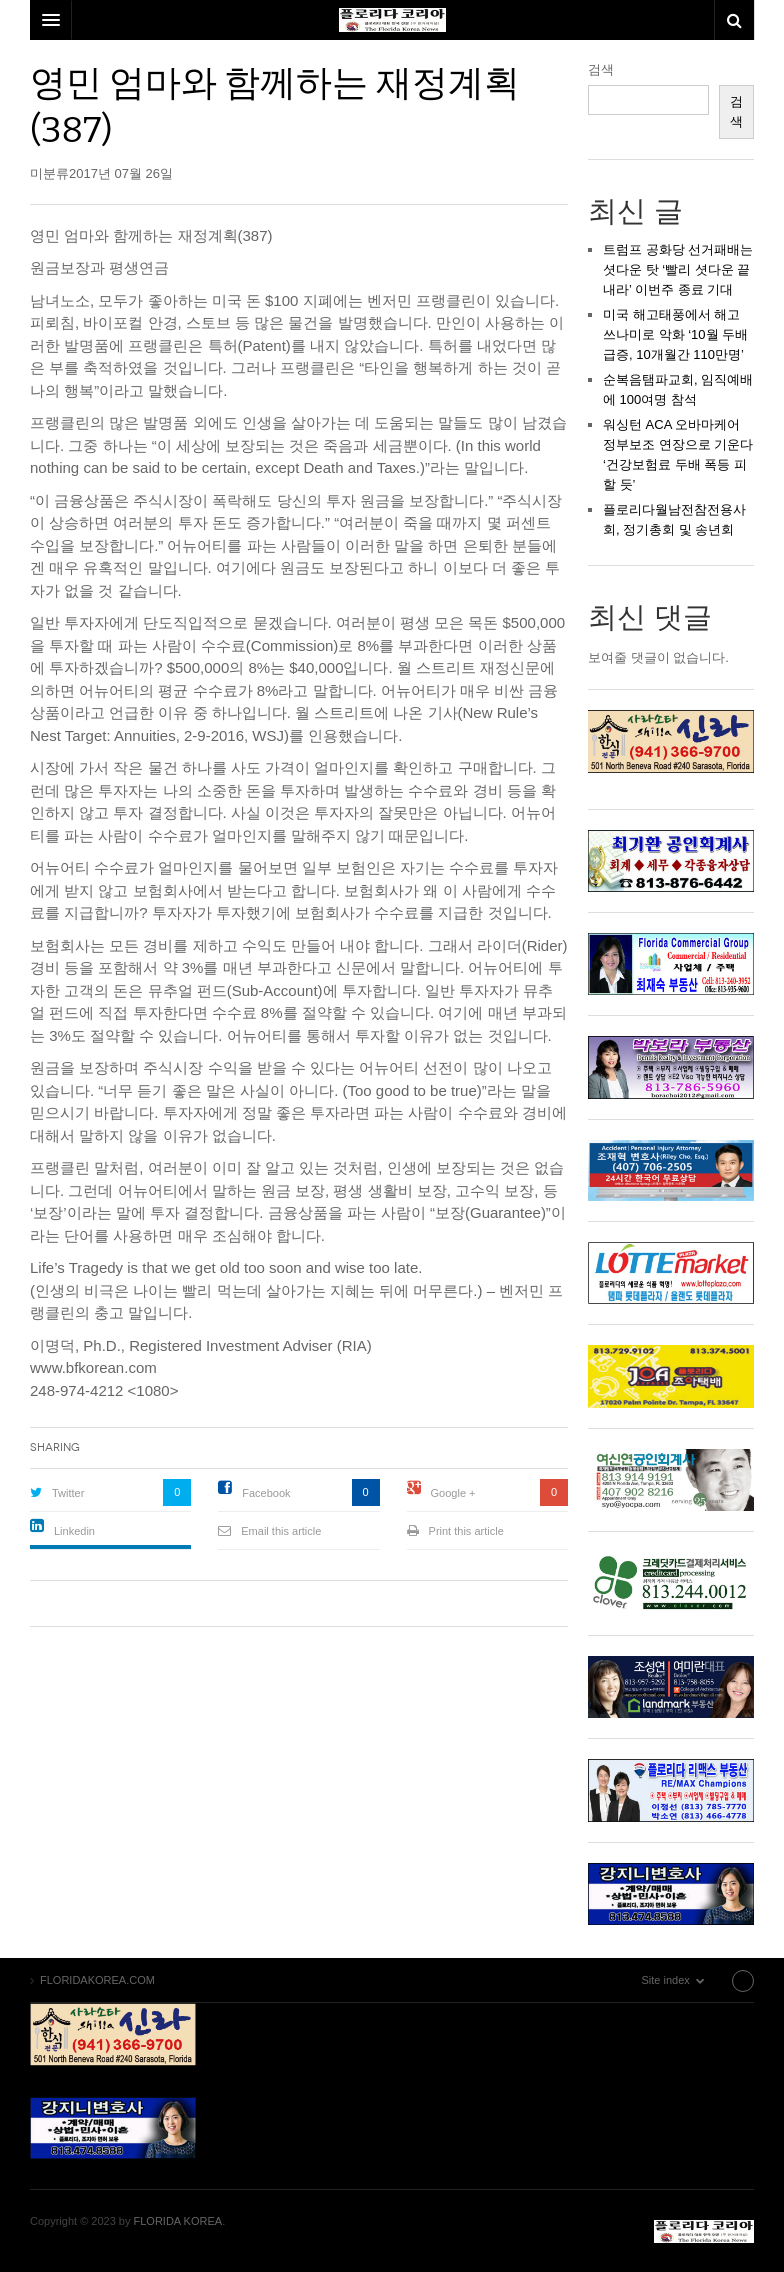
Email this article (281, 1531)
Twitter (68, 1493)
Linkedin (74, 1531)
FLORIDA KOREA (178, 2221)
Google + (453, 1493)
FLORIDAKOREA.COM (704, 2231)
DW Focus (392, 20)
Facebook (266, 1493)
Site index (703, 1980)
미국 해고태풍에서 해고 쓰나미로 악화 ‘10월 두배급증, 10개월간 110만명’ (675, 334)
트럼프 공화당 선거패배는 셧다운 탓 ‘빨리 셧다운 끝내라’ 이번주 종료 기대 (678, 269)
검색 (601, 69)
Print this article (466, 1531)
